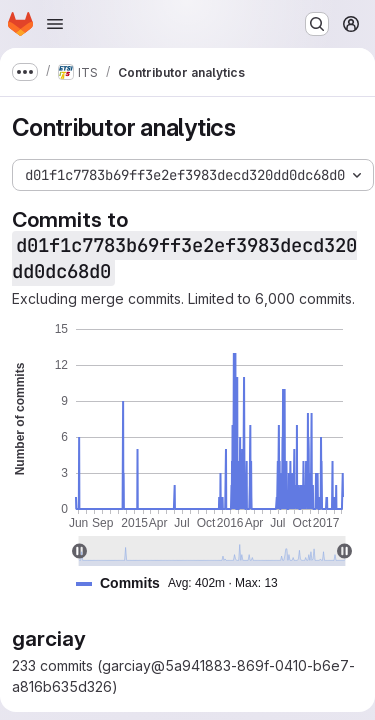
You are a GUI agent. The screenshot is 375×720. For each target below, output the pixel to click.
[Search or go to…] (317, 24)
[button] (185, 583)
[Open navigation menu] (55, 24)
